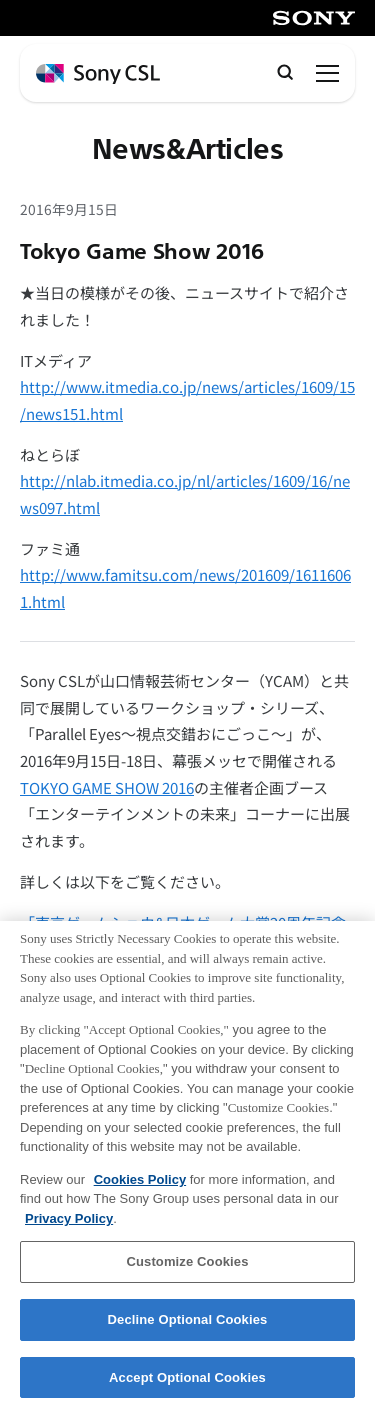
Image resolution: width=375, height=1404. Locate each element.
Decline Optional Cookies (188, 1327)
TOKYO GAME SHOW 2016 (107, 787)
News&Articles (188, 150)
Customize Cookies (187, 1269)
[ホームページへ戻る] (98, 74)
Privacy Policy (69, 1226)
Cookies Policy (140, 1187)
